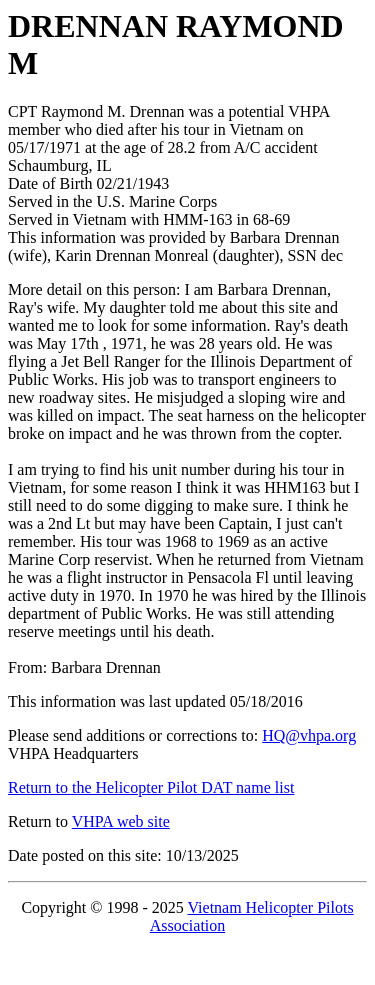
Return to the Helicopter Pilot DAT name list (151, 787)
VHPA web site (121, 821)
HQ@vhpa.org (309, 735)
